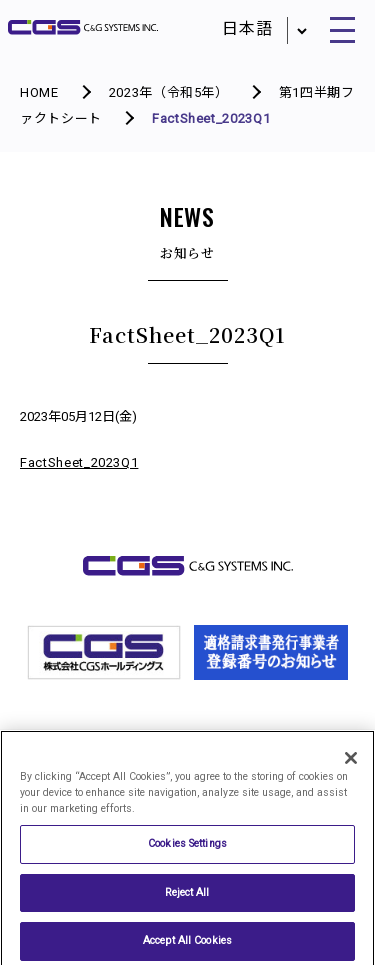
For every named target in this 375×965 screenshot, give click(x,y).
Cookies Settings (187, 849)
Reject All (187, 897)
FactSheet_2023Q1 (79, 462)
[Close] (351, 764)
